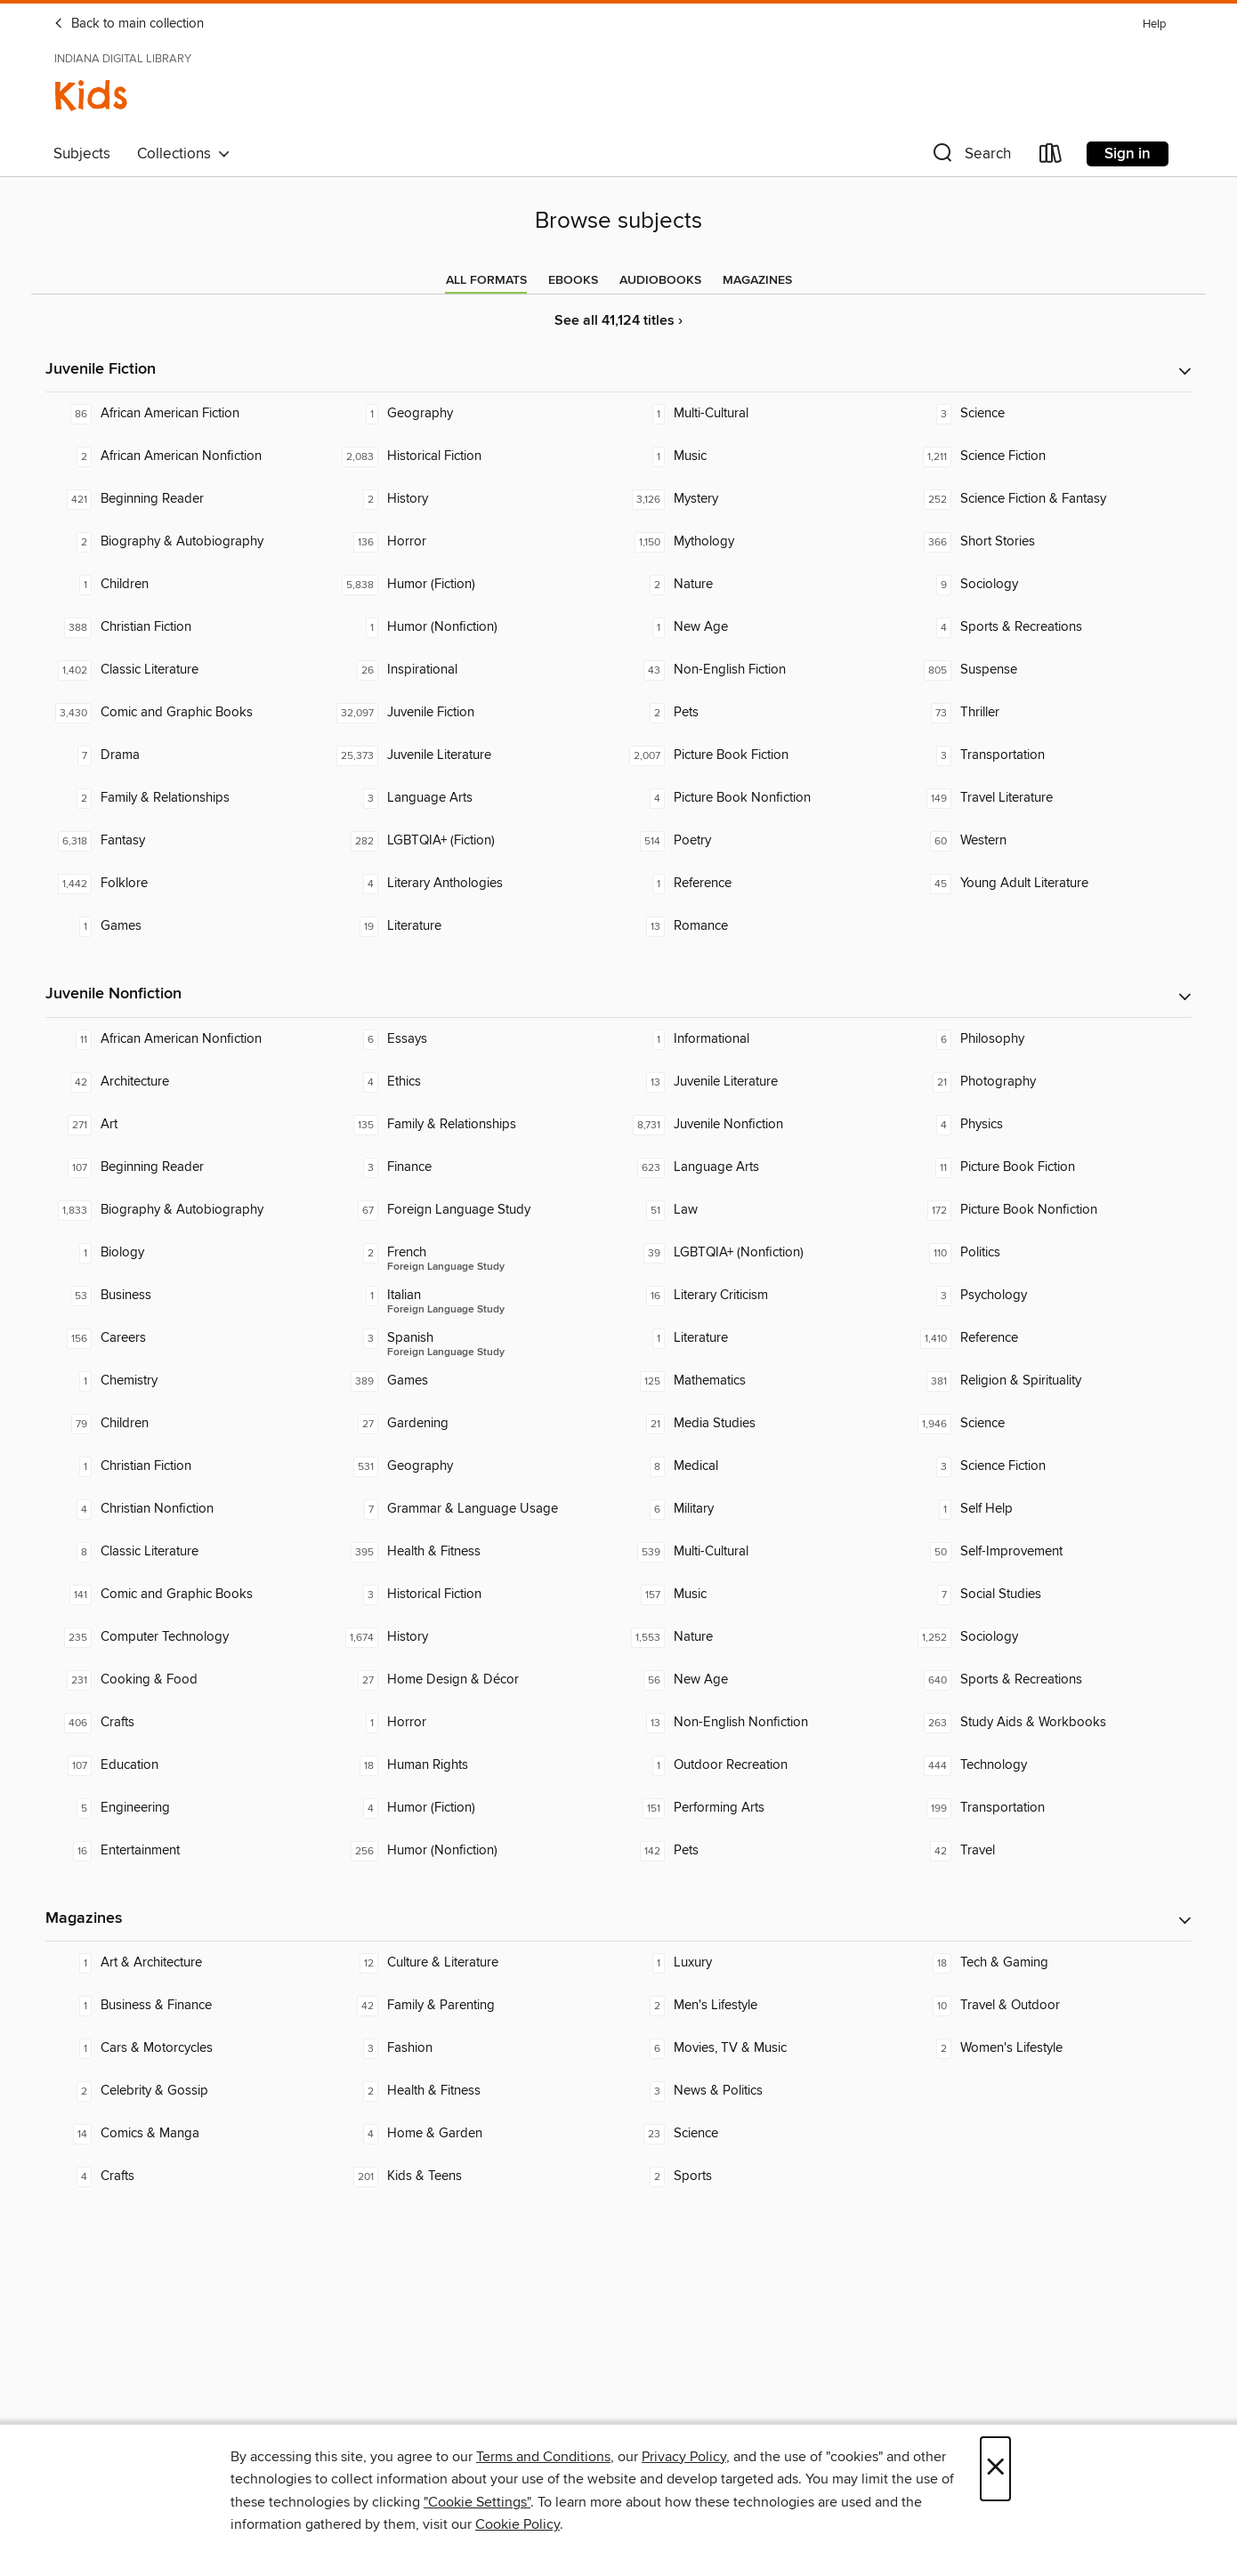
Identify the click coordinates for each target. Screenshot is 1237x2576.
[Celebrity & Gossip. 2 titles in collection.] (188, 2091)
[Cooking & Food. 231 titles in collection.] (188, 1680)
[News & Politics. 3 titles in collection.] (761, 2091)
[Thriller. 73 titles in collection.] (1048, 712)
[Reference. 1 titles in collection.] (761, 883)
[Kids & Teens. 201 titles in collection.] (475, 2176)
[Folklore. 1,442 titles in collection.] (188, 883)
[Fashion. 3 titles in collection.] (475, 2048)
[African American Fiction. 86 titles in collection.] (188, 413)
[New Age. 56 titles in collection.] (761, 1680)
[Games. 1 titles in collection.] (188, 926)
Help (1154, 24)
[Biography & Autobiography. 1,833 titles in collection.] (188, 1210)
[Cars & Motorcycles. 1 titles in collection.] (188, 2048)
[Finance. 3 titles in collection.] (475, 1167)
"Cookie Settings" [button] (477, 2502)
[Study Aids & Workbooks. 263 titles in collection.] (1048, 1722)
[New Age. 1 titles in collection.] (761, 627)
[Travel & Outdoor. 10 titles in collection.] (1048, 2005)
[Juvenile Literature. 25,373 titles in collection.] (475, 755)
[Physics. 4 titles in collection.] (1048, 1124)
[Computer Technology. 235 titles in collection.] (188, 1637)
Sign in (1127, 154)
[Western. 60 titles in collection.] (1048, 841)
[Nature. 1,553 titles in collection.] (761, 1637)
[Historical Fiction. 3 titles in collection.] (475, 1594)
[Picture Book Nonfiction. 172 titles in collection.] (1048, 1210)
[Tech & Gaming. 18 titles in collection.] (1048, 1963)
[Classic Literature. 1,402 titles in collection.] (188, 670)
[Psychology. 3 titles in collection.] (1048, 1295)
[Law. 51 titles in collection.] (761, 1210)
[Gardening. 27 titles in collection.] (475, 1423)
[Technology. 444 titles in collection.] (1048, 1765)
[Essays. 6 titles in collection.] (475, 1039)
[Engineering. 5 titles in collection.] (188, 1808)
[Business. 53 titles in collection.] (188, 1295)
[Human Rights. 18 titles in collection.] (475, 1765)
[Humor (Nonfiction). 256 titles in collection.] (475, 1850)
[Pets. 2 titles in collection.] (761, 712)
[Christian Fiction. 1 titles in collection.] (188, 1466)
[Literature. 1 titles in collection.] (761, 1338)
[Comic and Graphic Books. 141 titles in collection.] (188, 1594)
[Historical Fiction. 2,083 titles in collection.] (475, 456)
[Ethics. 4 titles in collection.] (475, 1082)
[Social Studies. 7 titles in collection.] (1048, 1594)
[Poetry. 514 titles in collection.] (761, 841)
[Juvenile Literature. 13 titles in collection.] (761, 1082)
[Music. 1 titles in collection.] (761, 456)
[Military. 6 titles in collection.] (761, 1509)
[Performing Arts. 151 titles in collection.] (761, 1808)
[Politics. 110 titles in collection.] (1048, 1252)
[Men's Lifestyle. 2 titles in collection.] (761, 2005)
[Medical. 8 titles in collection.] (761, 1466)
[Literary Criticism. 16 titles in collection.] (761, 1295)
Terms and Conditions (543, 2457)
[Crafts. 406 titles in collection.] (188, 1722)
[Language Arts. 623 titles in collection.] (761, 1167)
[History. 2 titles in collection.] (475, 499)
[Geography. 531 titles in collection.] (475, 1466)
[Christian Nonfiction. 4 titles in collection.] (188, 1509)
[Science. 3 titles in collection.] (1048, 413)
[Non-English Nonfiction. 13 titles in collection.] (761, 1722)
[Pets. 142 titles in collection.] (761, 1850)
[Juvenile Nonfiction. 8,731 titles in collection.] (761, 1124)
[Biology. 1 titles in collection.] (188, 1252)
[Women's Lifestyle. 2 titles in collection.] (1048, 2048)
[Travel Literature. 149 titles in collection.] (1048, 798)
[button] (970, 157)
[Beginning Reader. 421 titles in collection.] (188, 499)
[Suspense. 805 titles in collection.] (1048, 670)
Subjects (81, 154)
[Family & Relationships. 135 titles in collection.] (475, 1124)
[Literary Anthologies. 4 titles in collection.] (475, 883)
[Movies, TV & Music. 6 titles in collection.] (761, 2048)
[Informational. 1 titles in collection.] (761, 1039)
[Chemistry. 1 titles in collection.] (188, 1381)
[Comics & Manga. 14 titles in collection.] (188, 2133)
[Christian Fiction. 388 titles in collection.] (188, 627)
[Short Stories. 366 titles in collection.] (1048, 542)
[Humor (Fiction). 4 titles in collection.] (475, 1808)
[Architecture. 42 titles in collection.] (188, 1082)
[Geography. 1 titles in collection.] (475, 413)
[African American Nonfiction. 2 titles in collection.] (188, 456)
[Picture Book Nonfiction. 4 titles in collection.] (761, 798)
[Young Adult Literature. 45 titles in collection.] (1048, 883)
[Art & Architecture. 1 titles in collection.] (188, 1963)
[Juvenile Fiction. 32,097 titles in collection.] (475, 712)
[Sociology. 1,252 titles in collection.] (1048, 1637)
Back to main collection (128, 24)
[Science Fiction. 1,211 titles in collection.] (1048, 456)
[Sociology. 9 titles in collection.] (1048, 584)
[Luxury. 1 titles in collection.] (761, 1963)
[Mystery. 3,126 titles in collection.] (761, 499)
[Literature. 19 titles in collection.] (475, 926)
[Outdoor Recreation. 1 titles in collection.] (761, 1765)
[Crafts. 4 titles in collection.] (188, 2176)
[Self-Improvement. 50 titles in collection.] (1048, 1551)
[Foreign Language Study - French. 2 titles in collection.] (475, 1252)
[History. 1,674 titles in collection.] (475, 1637)
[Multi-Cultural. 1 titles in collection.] (761, 413)
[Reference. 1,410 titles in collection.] (1048, 1338)
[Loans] (1051, 157)
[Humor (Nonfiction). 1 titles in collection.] (475, 627)
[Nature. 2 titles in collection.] (761, 584)
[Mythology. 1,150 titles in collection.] (761, 542)
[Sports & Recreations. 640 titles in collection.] (1048, 1680)
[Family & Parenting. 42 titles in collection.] (475, 2005)
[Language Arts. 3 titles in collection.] (475, 798)
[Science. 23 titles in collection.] (761, 2133)
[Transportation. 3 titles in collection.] (1048, 755)
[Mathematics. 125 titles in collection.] (761, 1381)
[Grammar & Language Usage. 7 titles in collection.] (475, 1509)
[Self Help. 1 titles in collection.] (1048, 1509)
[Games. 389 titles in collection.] (475, 1381)
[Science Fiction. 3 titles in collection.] (1048, 1466)
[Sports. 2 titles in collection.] (761, 2176)
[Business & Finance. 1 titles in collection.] (188, 2005)
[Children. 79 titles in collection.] (188, 1423)
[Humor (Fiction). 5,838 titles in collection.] (475, 584)
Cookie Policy (517, 2524)
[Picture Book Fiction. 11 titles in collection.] (1048, 1167)
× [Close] (995, 2468)
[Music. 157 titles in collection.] (761, 1594)
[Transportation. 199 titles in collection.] (1048, 1808)
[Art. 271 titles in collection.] (188, 1124)
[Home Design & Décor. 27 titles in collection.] (475, 1680)
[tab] (486, 280)
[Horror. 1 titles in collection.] (475, 1722)
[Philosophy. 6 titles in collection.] (1048, 1039)
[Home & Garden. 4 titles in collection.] (475, 2133)
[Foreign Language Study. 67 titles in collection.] (475, 1210)
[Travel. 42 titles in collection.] (1048, 1850)
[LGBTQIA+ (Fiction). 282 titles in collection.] (475, 841)
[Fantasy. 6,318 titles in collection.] (188, 841)
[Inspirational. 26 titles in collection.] (475, 670)
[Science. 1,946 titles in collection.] (1048, 1423)
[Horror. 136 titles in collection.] (475, 542)
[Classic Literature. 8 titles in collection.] (188, 1551)
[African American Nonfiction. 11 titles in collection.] (188, 1039)
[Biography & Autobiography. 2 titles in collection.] (188, 542)
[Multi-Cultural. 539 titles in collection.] (761, 1551)
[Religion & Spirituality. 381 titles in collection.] (1048, 1381)
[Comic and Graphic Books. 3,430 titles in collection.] (188, 712)
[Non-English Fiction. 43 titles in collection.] (761, 670)
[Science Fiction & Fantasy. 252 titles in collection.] (1048, 499)
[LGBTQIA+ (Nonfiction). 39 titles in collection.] (761, 1252)
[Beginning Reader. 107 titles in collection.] (188, 1167)
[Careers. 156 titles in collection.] (188, 1338)
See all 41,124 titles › (618, 320)
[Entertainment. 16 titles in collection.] (188, 1850)
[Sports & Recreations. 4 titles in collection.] (1048, 627)
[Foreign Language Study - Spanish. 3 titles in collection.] (475, 1338)
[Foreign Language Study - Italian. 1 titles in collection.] (475, 1295)
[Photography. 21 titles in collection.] (1048, 1082)
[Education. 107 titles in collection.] (188, 1765)
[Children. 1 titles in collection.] (188, 584)
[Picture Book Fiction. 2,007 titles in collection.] (761, 755)
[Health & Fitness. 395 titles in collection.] (475, 1551)
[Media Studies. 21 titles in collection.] (761, 1423)
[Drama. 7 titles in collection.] (188, 755)
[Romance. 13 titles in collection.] (761, 926)
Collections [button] (183, 154)
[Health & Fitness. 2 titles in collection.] (475, 2091)
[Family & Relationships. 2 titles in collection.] (188, 798)
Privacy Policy (684, 2457)
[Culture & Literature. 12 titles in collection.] (475, 1963)
